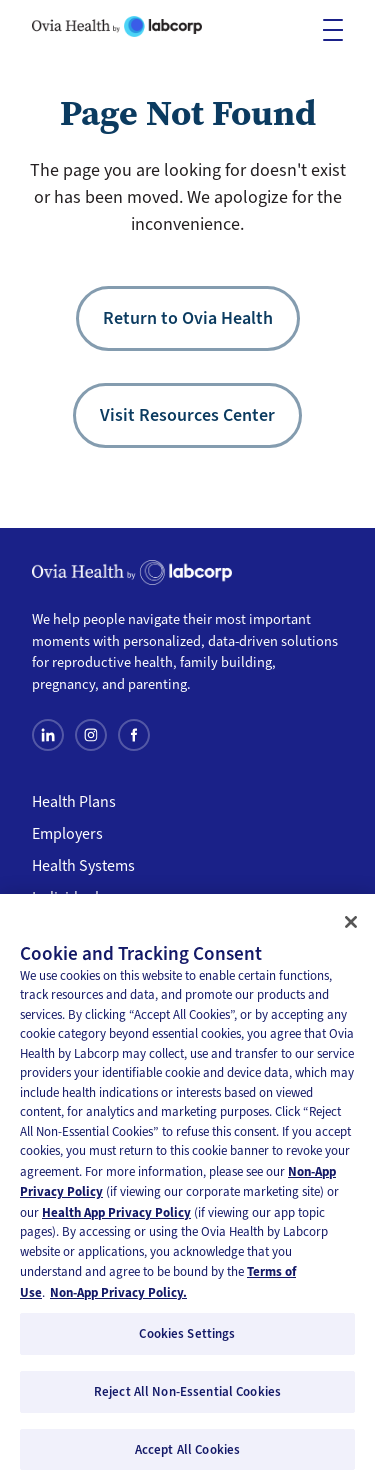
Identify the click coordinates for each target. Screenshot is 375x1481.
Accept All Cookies (187, 1455)
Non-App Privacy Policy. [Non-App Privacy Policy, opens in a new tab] (118, 1298)
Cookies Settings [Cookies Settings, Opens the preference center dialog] (187, 1340)
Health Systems (83, 866)
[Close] (351, 928)
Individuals (69, 898)
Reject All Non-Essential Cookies (187, 1397)
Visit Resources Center (187, 415)
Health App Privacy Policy (116, 1218)
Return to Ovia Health (188, 318)
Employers (67, 834)
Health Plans (74, 802)
